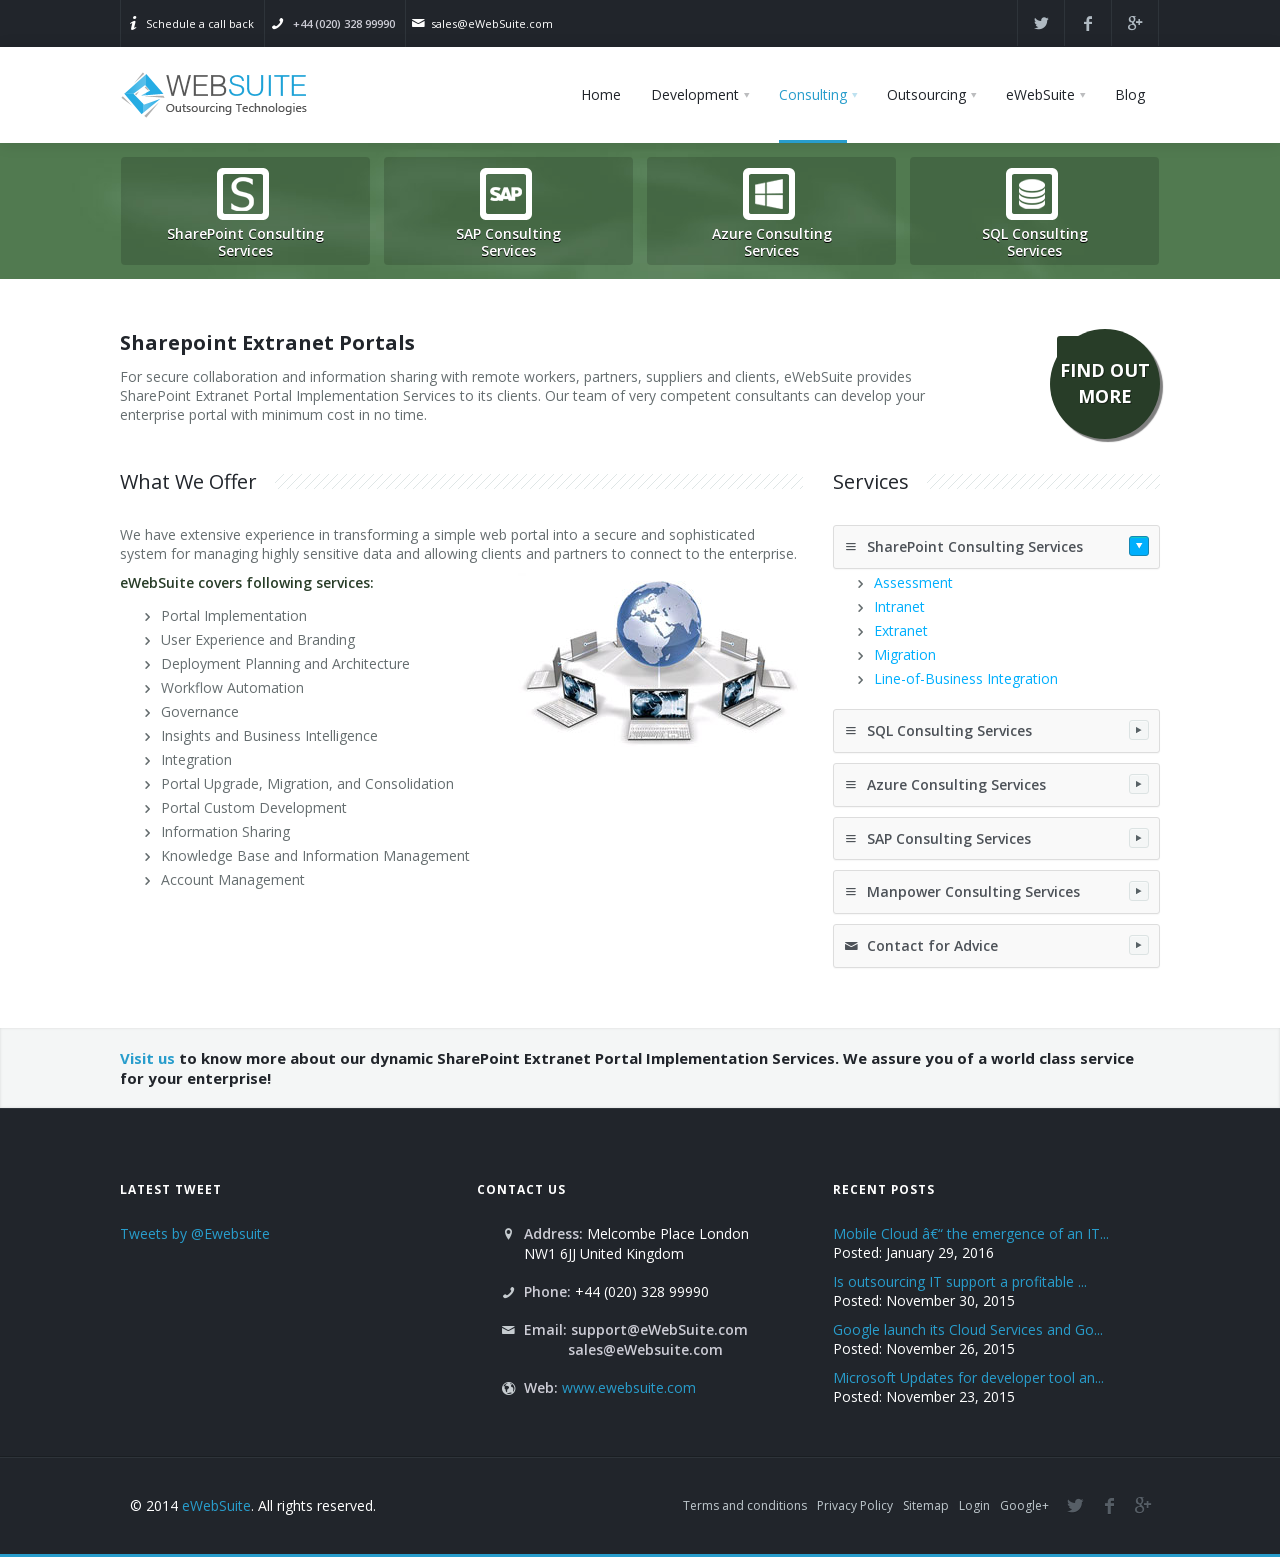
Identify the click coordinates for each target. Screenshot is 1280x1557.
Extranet (901, 630)
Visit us (147, 1058)
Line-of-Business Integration (966, 678)
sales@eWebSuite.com (492, 23)
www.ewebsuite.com (629, 1387)
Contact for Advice (996, 945)
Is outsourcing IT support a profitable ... (960, 1281)
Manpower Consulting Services (996, 891)
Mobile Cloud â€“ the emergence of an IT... (971, 1233)
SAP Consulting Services (996, 838)
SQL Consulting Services (996, 730)
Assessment (913, 582)
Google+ (1024, 1505)
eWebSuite (216, 1505)
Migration (905, 654)
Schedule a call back (200, 23)
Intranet (899, 606)
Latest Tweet (171, 1189)
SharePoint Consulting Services (996, 546)
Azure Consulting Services (996, 784)
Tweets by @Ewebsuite (195, 1233)
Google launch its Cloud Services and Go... (968, 1329)
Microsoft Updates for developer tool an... (968, 1377)
